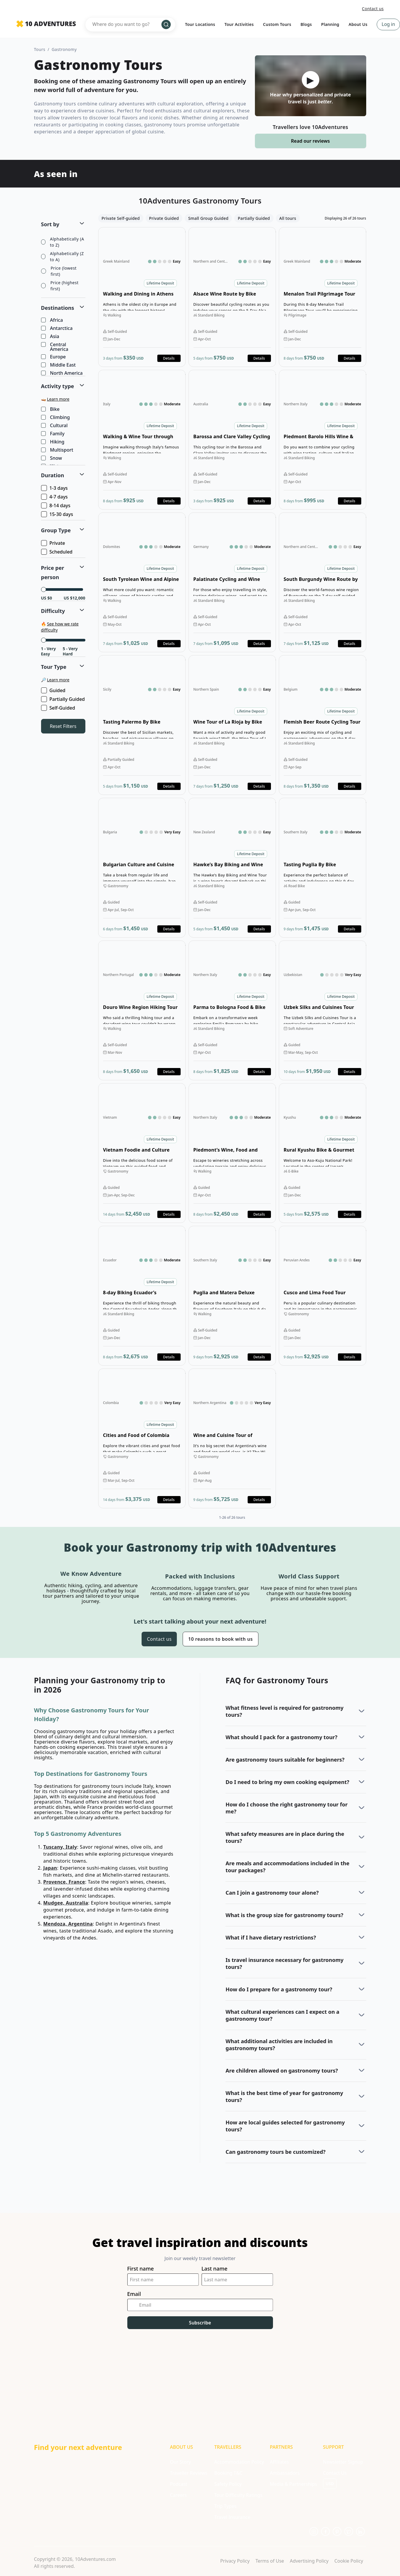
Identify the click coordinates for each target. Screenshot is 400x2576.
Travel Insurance (232, 2517)
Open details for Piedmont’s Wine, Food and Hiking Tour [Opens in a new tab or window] (232, 1153)
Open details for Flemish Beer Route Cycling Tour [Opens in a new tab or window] (322, 725)
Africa (52, 320)
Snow (52, 458)
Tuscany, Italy (60, 1847)
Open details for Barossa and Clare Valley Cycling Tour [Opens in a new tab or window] (232, 440)
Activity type (57, 386)
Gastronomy (64, 49)
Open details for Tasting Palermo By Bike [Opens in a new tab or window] (142, 725)
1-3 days (55, 488)
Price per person (52, 572)
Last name (215, 2269)
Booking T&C (228, 2473)
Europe (54, 357)
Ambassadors (284, 2473)
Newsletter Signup (343, 2462)
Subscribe (200, 2322)
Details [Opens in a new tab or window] (169, 358)
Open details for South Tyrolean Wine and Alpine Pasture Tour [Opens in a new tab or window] (142, 582)
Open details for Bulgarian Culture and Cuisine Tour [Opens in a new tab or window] (142, 868)
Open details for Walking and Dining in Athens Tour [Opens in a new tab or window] (142, 297)
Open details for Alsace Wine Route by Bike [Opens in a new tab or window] (232, 297)
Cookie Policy (348, 2561)
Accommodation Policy (239, 2462)
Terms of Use (269, 2561)
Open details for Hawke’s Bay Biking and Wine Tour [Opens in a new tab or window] (232, 868)
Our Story (180, 2462)
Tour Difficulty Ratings (238, 2495)
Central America (55, 346)
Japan (50, 1868)
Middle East (59, 365)
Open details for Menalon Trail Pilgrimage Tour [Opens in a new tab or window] (322, 297)
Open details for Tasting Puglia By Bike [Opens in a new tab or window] (322, 868)
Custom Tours (277, 24)
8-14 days (56, 505)
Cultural (55, 425)
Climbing (56, 417)
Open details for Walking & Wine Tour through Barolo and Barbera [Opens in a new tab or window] (142, 440)
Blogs (306, 24)
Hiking (53, 442)
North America (62, 373)
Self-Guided (58, 708)
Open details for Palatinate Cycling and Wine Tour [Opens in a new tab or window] (232, 582)
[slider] (43, 589)
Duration (52, 475)
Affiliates (279, 2462)
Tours (39, 49)
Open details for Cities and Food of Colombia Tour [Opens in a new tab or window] (142, 1438)
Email (134, 2294)
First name (140, 2269)
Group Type (56, 530)
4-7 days (55, 497)
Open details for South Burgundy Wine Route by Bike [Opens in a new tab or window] (322, 582)
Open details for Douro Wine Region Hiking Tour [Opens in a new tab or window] (142, 1010)
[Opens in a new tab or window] (313, 2531)
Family (53, 433)
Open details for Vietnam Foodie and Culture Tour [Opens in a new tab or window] (142, 1153)
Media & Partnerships (293, 2484)
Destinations (57, 307)
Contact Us (335, 2473)
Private (53, 543)
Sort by (50, 224)
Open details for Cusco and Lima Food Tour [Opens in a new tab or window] (322, 1296)
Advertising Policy (309, 2561)
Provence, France (64, 1882)
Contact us (373, 8)
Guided (54, 690)
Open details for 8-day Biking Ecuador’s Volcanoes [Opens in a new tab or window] (142, 1296)
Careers (178, 2495)
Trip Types (225, 2506)
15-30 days (57, 514)
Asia (50, 336)
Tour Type (53, 666)
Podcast (178, 2484)
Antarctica (57, 328)
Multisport (57, 450)
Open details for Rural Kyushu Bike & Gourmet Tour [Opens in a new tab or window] (322, 1153)
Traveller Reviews (188, 2473)
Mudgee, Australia (65, 1903)
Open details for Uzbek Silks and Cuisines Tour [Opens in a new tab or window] (322, 1010)
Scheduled (57, 552)
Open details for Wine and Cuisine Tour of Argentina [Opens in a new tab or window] (232, 1438)
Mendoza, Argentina (68, 1924)
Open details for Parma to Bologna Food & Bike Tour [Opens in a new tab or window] (232, 1010)
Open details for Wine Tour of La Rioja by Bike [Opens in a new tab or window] (232, 725)
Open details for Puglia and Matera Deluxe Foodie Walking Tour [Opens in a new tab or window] (232, 1296)
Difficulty (53, 610)
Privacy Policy (235, 2561)
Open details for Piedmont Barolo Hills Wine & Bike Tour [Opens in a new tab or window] (322, 440)
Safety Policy (228, 2484)
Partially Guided (63, 699)
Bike (51, 409)
